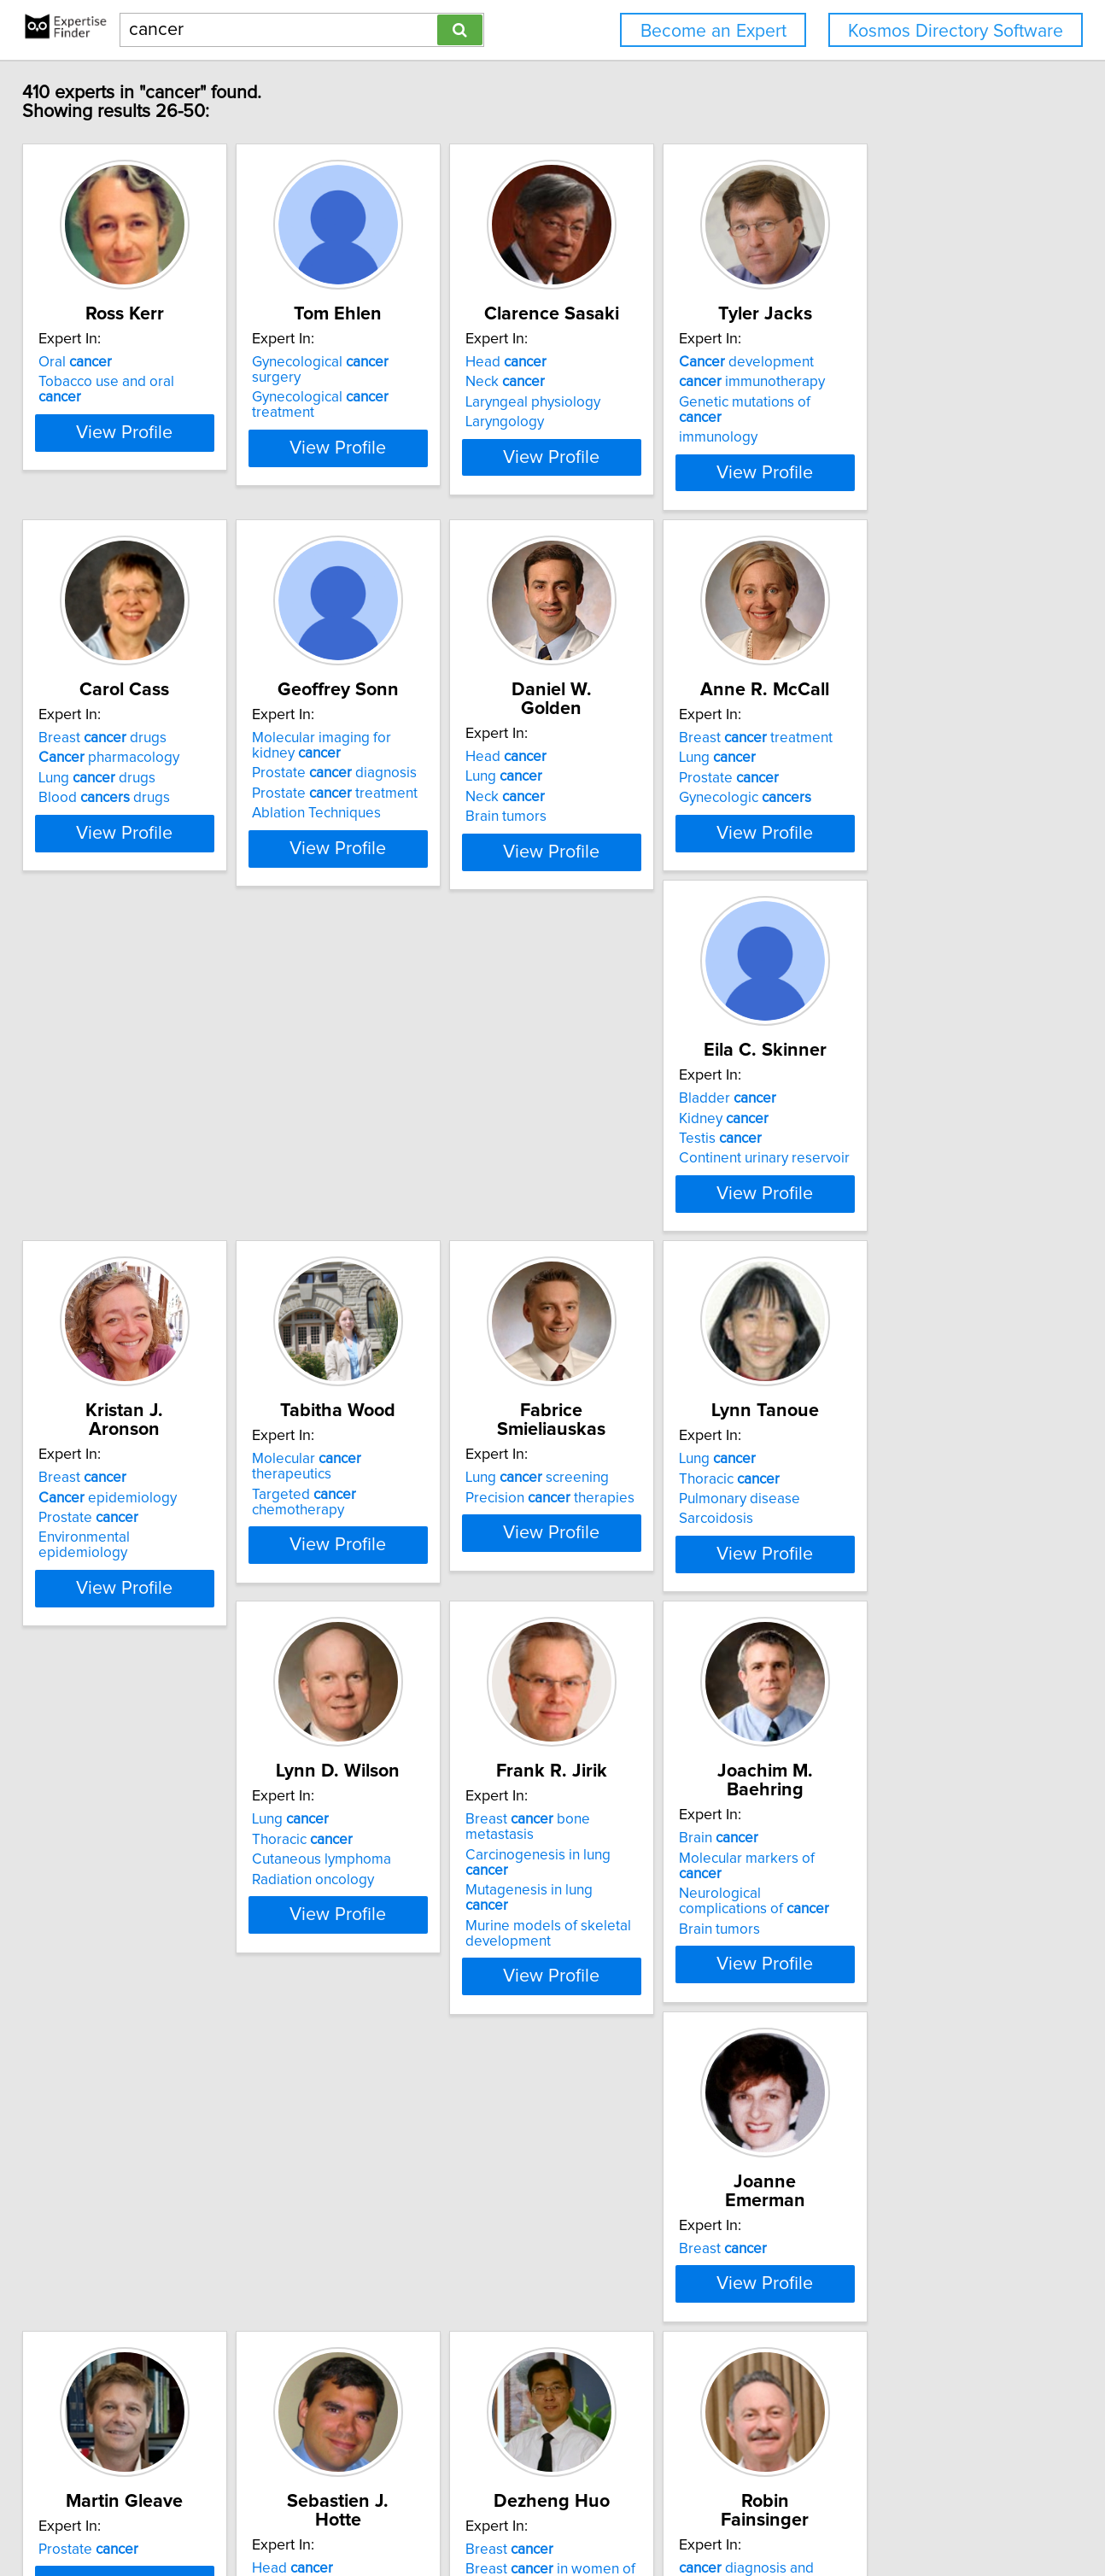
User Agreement (666, 2514)
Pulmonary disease (117, 1529)
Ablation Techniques (377, 813)
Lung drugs (114, 778)
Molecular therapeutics (665, 1113)
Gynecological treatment (414, 381)
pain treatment (126, 2261)
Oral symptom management (380, 2268)
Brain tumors (609, 797)
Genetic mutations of (914, 402)
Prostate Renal (639, 1905)
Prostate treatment (395, 793)
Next (675, 2430)
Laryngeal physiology (636, 402)
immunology (864, 422)
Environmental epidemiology (404, 1173)
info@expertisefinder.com (449, 2514)
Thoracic (106, 1509)
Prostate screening (908, 2241)
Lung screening (896, 1113)
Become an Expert (713, 31)
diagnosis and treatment (156, 2241)
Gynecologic (891, 797)
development (892, 362)
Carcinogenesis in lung (664, 1509)
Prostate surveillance (914, 2261)
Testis (97, 1154)
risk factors (628, 2261)
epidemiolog (634, 2241)
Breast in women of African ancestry (910, 1892)
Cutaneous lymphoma (382, 1529)
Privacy (591, 2514)
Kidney (101, 1133)
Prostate (875, 778)
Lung (607, 757)
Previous (446, 2430)
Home (546, 2514)
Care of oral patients (401, 2241)
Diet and (619, 2281)
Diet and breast (641, 2301)
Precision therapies (909, 1133)
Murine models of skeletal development (651, 1557)
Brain (864, 1489)
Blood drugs (122, 797)
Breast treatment (902, 738)
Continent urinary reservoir (141, 1173)
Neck (608, 381)
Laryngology (608, 422)
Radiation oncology (374, 1549)
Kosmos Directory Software (955, 31)
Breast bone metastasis (667, 1489)
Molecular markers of (916, 1509)
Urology (850, 2301)
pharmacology (126, 757)
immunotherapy (898, 381)
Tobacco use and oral (147, 381)
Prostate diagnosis (395, 773)
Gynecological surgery (407, 362)
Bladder (105, 1113)
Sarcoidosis (93, 1549)
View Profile (164, 472)
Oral (93, 362)
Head (609, 362)
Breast (356, 1113)
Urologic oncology (883, 2281)
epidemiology (382, 1133)
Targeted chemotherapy (669, 1133)
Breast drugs (120, 738)
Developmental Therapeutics (661, 1925)
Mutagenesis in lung (655, 1529)
